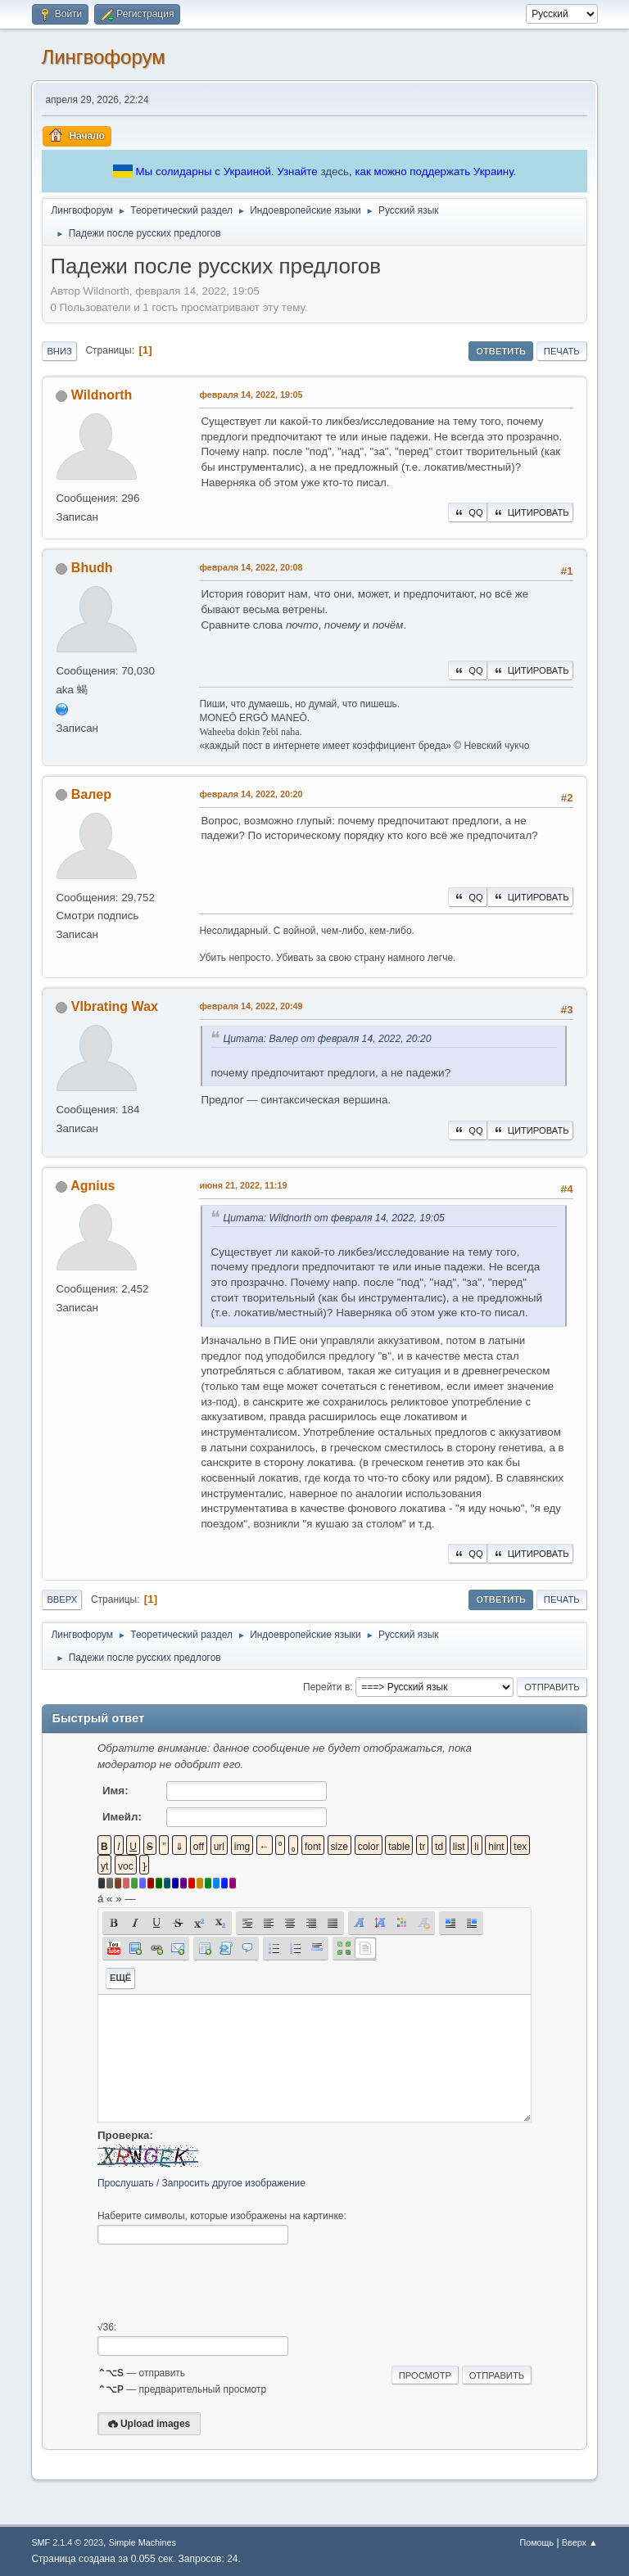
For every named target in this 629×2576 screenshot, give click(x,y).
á (100, 1899)
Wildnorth (101, 395)
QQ (467, 512)
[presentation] (221, 2283)
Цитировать (530, 512)
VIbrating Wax (114, 1006)
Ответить (501, 351)
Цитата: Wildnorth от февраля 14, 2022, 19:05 (333, 1218)
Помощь (536, 2542)
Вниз (59, 351)
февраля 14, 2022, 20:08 (250, 567)
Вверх (62, 1599)
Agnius (92, 1186)
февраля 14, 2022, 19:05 (250, 394)
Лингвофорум (103, 57)
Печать (562, 351)
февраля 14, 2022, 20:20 (250, 794)
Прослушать (125, 2183)
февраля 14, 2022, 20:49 (250, 1006)
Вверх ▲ (580, 2542)
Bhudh (92, 568)
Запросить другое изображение (233, 2183)
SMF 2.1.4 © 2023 (67, 2542)
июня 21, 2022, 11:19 (243, 1185)
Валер (91, 794)
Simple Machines (142, 2542)
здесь (334, 171)
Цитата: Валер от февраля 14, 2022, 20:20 (327, 1038)
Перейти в (326, 1687)
